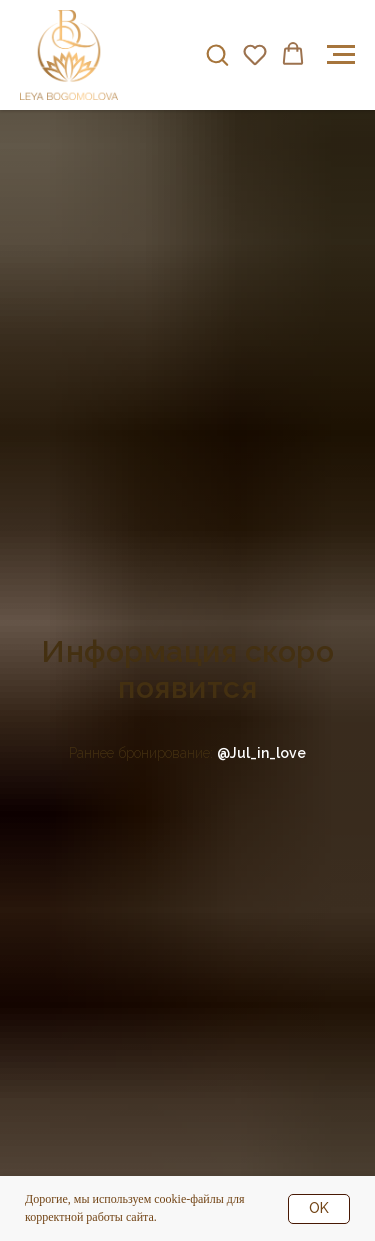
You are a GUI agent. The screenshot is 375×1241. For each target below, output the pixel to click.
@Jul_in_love (261, 753)
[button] (217, 54)
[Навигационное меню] (341, 55)
